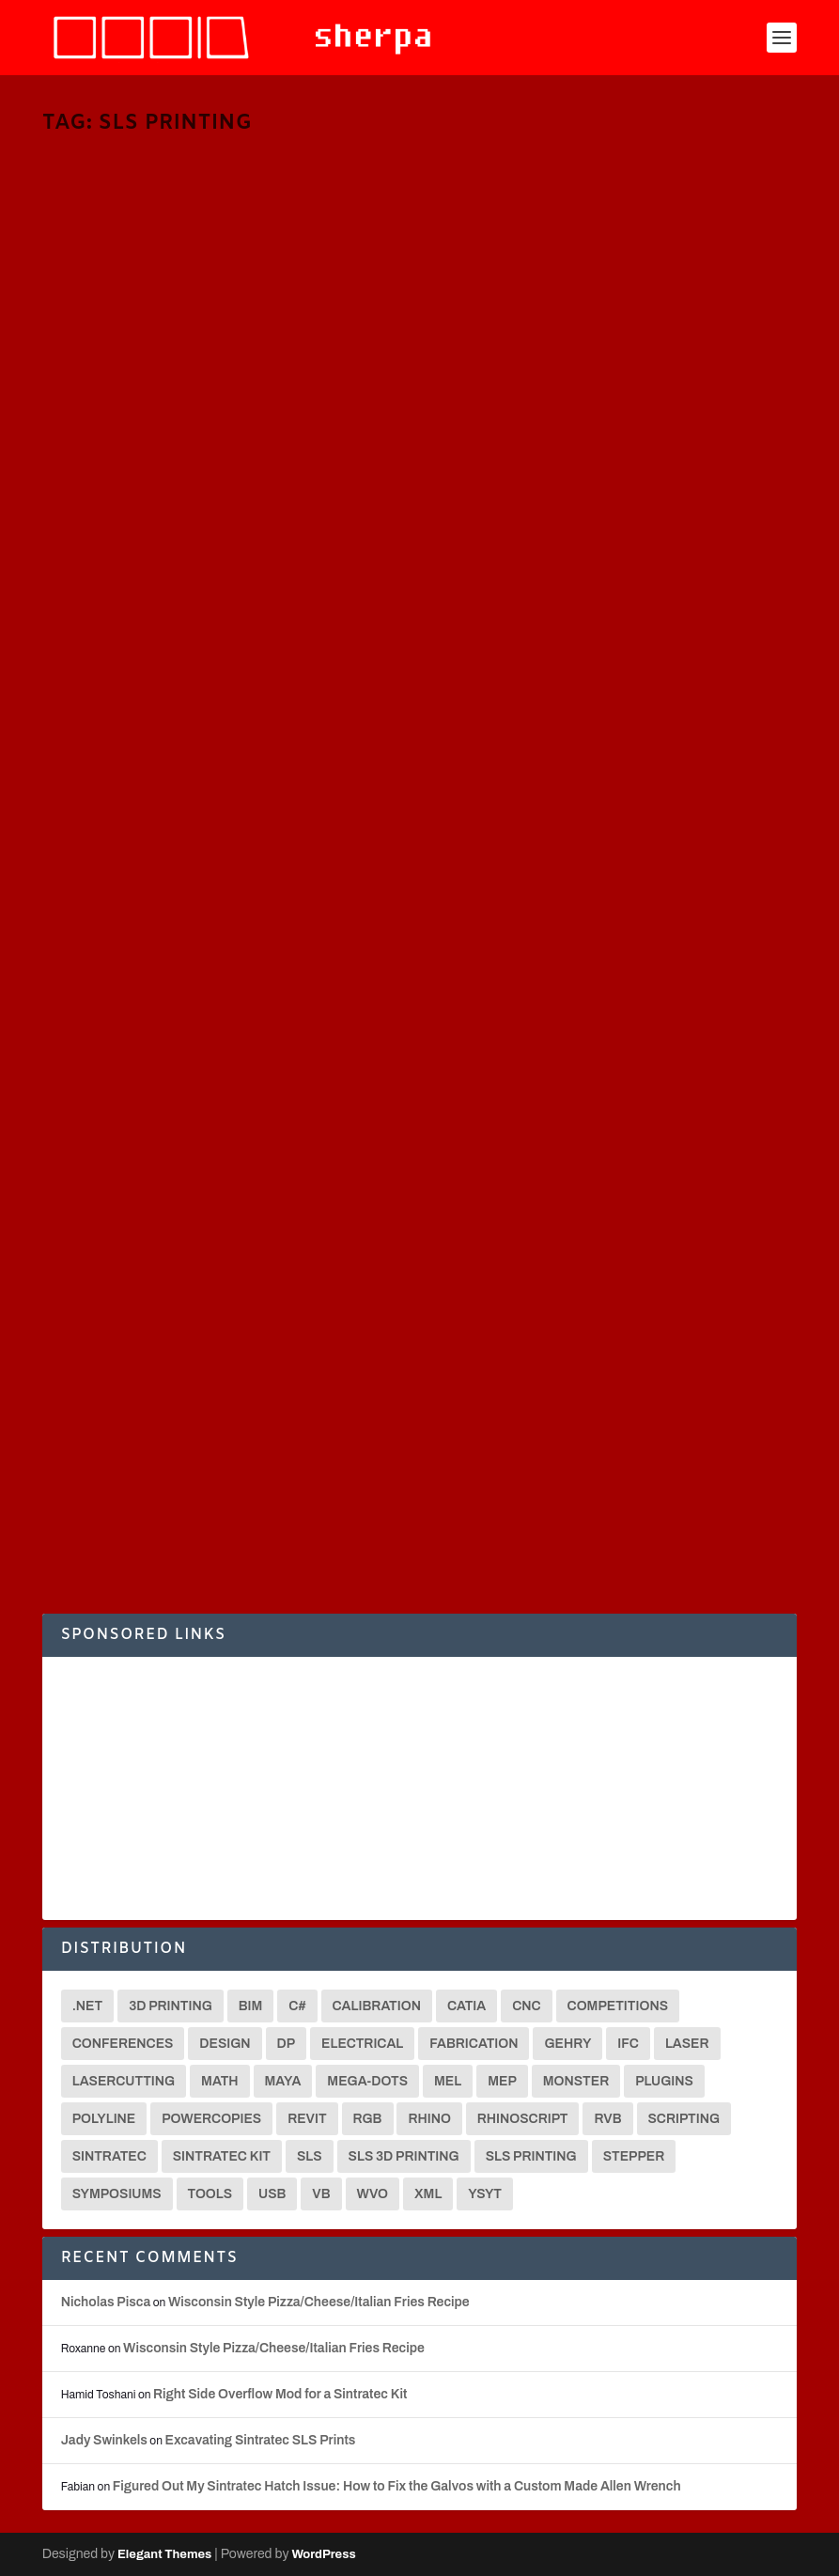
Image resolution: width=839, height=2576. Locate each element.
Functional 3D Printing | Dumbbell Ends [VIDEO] (215, 871)
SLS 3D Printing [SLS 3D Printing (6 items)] (404, 2156)
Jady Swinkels (104, 2440)
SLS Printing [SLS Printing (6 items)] (531, 2156)
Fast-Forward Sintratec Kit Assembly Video (607, 871)
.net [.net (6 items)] (87, 2006)
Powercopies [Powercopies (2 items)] (211, 2119)
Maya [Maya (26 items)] (283, 2081)
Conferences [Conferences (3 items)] (123, 2044)
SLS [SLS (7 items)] (309, 2156)
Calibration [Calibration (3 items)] (377, 2006)
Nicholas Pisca (112, 450)
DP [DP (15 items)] (286, 2044)
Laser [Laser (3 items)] (687, 2044)
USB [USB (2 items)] (272, 2194)
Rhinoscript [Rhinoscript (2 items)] (522, 2119)
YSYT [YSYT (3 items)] (485, 2194)
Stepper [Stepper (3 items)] (634, 2156)
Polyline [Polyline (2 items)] (104, 2119)
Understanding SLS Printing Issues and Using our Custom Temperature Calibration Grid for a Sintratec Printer (616, 1360)
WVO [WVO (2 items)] (373, 2194)
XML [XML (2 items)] (428, 2194)
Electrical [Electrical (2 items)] (362, 2044)
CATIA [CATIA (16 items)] (466, 2006)
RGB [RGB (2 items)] (367, 2119)
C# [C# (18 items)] (296, 2006)
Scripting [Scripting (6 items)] (684, 2119)
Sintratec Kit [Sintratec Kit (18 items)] (222, 2156)
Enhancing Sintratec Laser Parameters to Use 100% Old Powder (218, 1339)
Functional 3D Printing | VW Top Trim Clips (608, 412)
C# (294, 450)
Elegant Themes (164, 2554)
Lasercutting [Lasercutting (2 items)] (124, 2081)
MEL (73, 467)
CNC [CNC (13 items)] (526, 2006)
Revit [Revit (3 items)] (306, 2119)
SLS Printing (171, 467)
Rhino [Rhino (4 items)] (429, 2119)
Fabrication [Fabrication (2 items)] (473, 2044)
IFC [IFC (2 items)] (628, 2044)
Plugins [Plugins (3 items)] (664, 2081)
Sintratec (111, 467)
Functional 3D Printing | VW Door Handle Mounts (219, 412)
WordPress (323, 2554)
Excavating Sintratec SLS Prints (259, 2440)
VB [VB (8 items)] (321, 2194)
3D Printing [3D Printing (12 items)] (170, 2006)
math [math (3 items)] (219, 2081)
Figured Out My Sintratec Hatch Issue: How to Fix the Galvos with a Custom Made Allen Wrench (397, 2486)
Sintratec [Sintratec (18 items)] (109, 2156)
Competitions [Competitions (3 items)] (617, 2006)
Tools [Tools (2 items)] (210, 2194)
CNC (296, 1388)
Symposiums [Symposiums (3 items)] (117, 2194)
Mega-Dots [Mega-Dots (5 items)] (367, 2081)
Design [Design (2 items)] (224, 2044)
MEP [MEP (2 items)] (502, 2081)
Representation (582, 1446)
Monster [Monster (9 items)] (576, 2081)
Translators (235, 467)
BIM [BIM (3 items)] (251, 2006)
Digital (729, 1429)
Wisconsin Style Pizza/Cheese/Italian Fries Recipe (319, 2302)
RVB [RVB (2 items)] (607, 2119)
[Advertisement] (420, 1788)
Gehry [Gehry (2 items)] (567, 2044)
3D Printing (253, 450)
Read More (112, 552)
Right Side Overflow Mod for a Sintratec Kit (280, 2394)
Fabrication (335, 450)
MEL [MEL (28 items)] (447, 2081)
